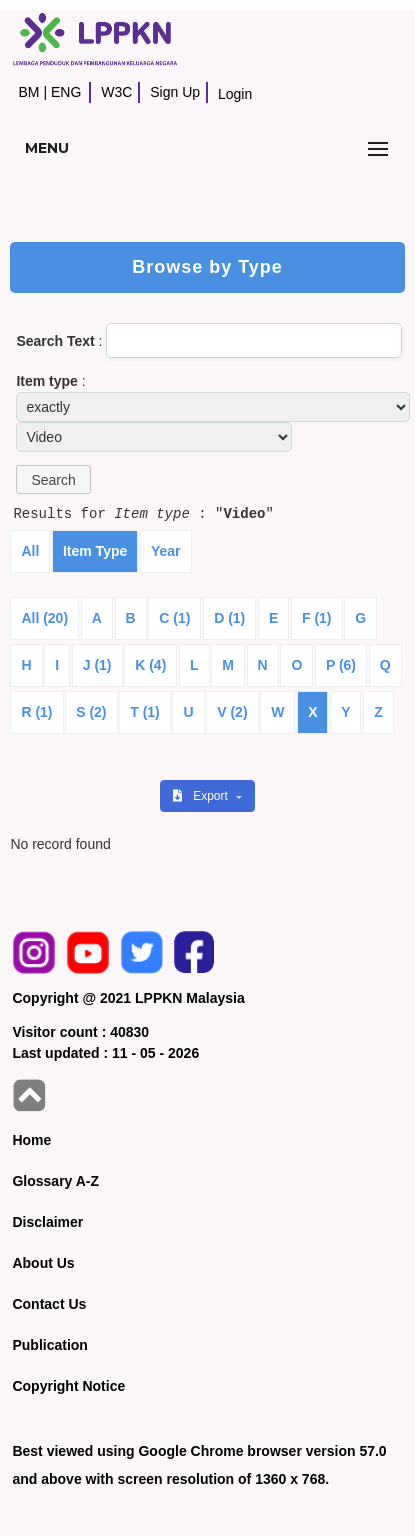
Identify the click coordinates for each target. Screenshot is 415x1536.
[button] (53, 479)
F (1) (317, 618)
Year (166, 551)
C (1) (174, 618)
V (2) (232, 712)
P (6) (341, 665)
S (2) (91, 712)
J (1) (97, 665)
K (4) (150, 665)
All (30, 551)
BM (28, 92)
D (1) (229, 618)
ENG (66, 92)
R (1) (36, 712)
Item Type (95, 551)
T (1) (145, 712)
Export (202, 796)
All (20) (44, 618)
